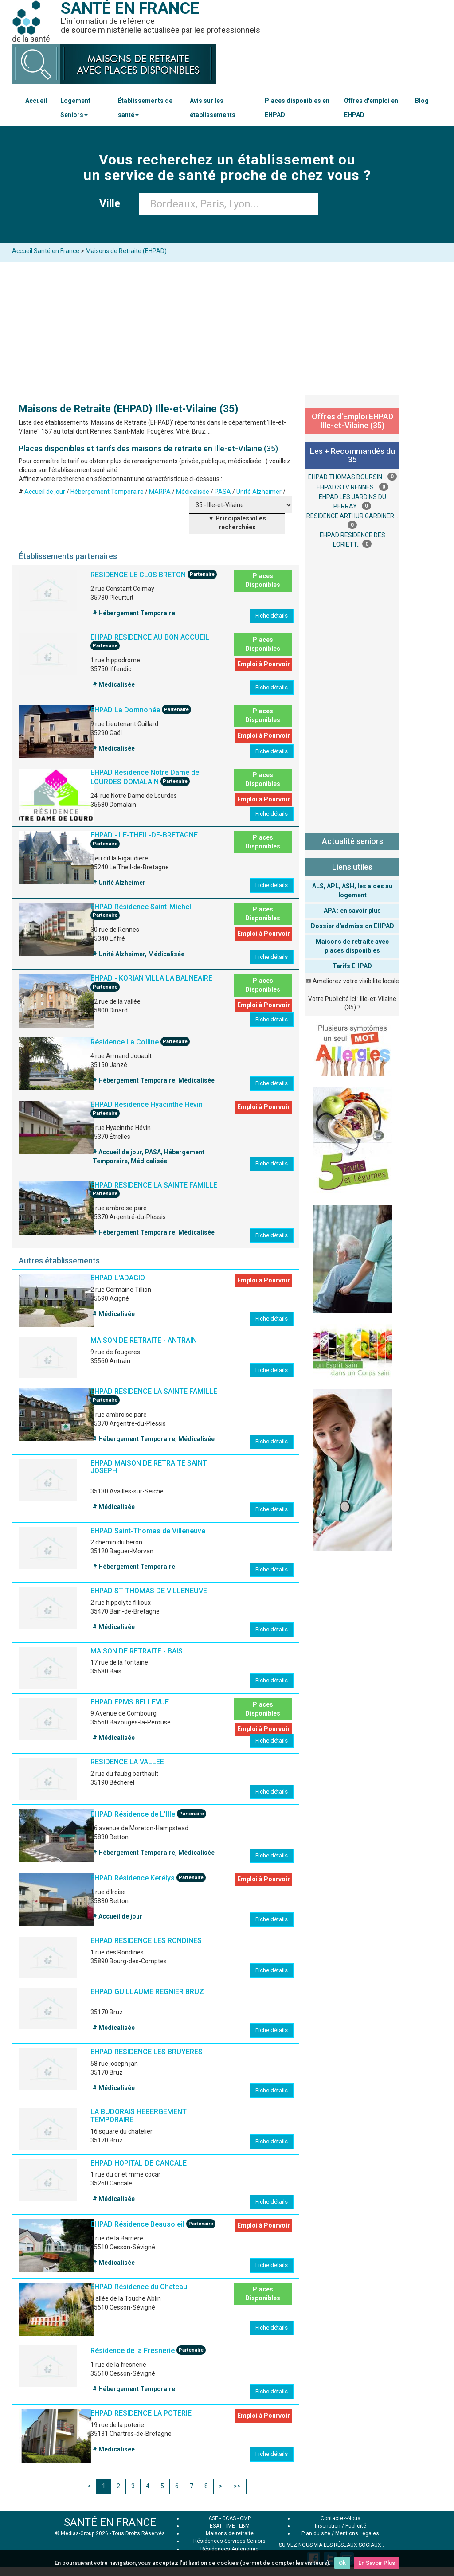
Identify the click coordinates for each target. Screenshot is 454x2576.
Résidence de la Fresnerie (132, 2350)
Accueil (36, 100)
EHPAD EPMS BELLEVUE (129, 1702)
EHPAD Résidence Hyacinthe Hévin (146, 1104)
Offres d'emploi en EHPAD (371, 107)
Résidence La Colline (124, 1042)
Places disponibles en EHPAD (297, 107)
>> (237, 2486)
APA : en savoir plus (352, 910)
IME (230, 2526)
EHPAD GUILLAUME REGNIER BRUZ (147, 1991)
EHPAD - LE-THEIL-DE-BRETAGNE (144, 835)
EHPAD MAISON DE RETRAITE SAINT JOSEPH (148, 1467)
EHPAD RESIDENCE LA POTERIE (141, 2413)
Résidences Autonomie (229, 2549)
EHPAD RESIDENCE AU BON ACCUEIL (149, 637)
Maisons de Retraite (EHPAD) (126, 250)
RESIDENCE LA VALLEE (127, 1762)
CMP (245, 2518)
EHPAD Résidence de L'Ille (132, 1814)
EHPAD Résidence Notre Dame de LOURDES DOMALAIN (144, 777)
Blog (422, 100)
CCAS (229, 2518)
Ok (342, 2563)
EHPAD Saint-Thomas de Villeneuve (147, 1531)
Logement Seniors (75, 107)
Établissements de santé (145, 107)
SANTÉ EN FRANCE (110, 2522)
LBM (244, 2526)
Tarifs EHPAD (352, 965)
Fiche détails (271, 615)
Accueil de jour (44, 491)
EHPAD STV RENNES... (347, 487)
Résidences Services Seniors (229, 2541)
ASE (213, 2518)
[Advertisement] (227, 329)
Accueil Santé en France (45, 250)
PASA (223, 491)
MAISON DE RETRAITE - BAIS (136, 1651)
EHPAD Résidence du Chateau (138, 2287)
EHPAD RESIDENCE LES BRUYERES (146, 2052)
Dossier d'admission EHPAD (352, 926)
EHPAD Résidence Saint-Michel (140, 907)
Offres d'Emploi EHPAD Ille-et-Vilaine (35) (352, 421)
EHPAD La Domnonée (125, 710)
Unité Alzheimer (259, 491)
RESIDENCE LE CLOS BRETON (138, 575)
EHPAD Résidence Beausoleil (137, 2224)
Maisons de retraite (230, 2533)
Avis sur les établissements (212, 107)
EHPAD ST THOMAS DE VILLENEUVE (148, 1591)
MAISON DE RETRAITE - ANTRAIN (143, 1340)
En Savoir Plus (376, 2563)
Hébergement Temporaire (107, 491)
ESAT (216, 2526)
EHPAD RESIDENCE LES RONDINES (146, 1940)
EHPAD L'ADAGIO (117, 1278)
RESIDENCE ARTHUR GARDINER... (352, 516)
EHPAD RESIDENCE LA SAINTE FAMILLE (153, 1185)
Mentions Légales (357, 2533)
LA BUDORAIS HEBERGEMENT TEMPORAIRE (138, 2115)
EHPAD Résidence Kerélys (132, 1878)
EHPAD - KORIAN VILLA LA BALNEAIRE (151, 978)
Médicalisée (192, 491)
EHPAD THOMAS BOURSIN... (347, 477)
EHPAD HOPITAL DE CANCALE (138, 2163)
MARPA (160, 491)
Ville (112, 203)
